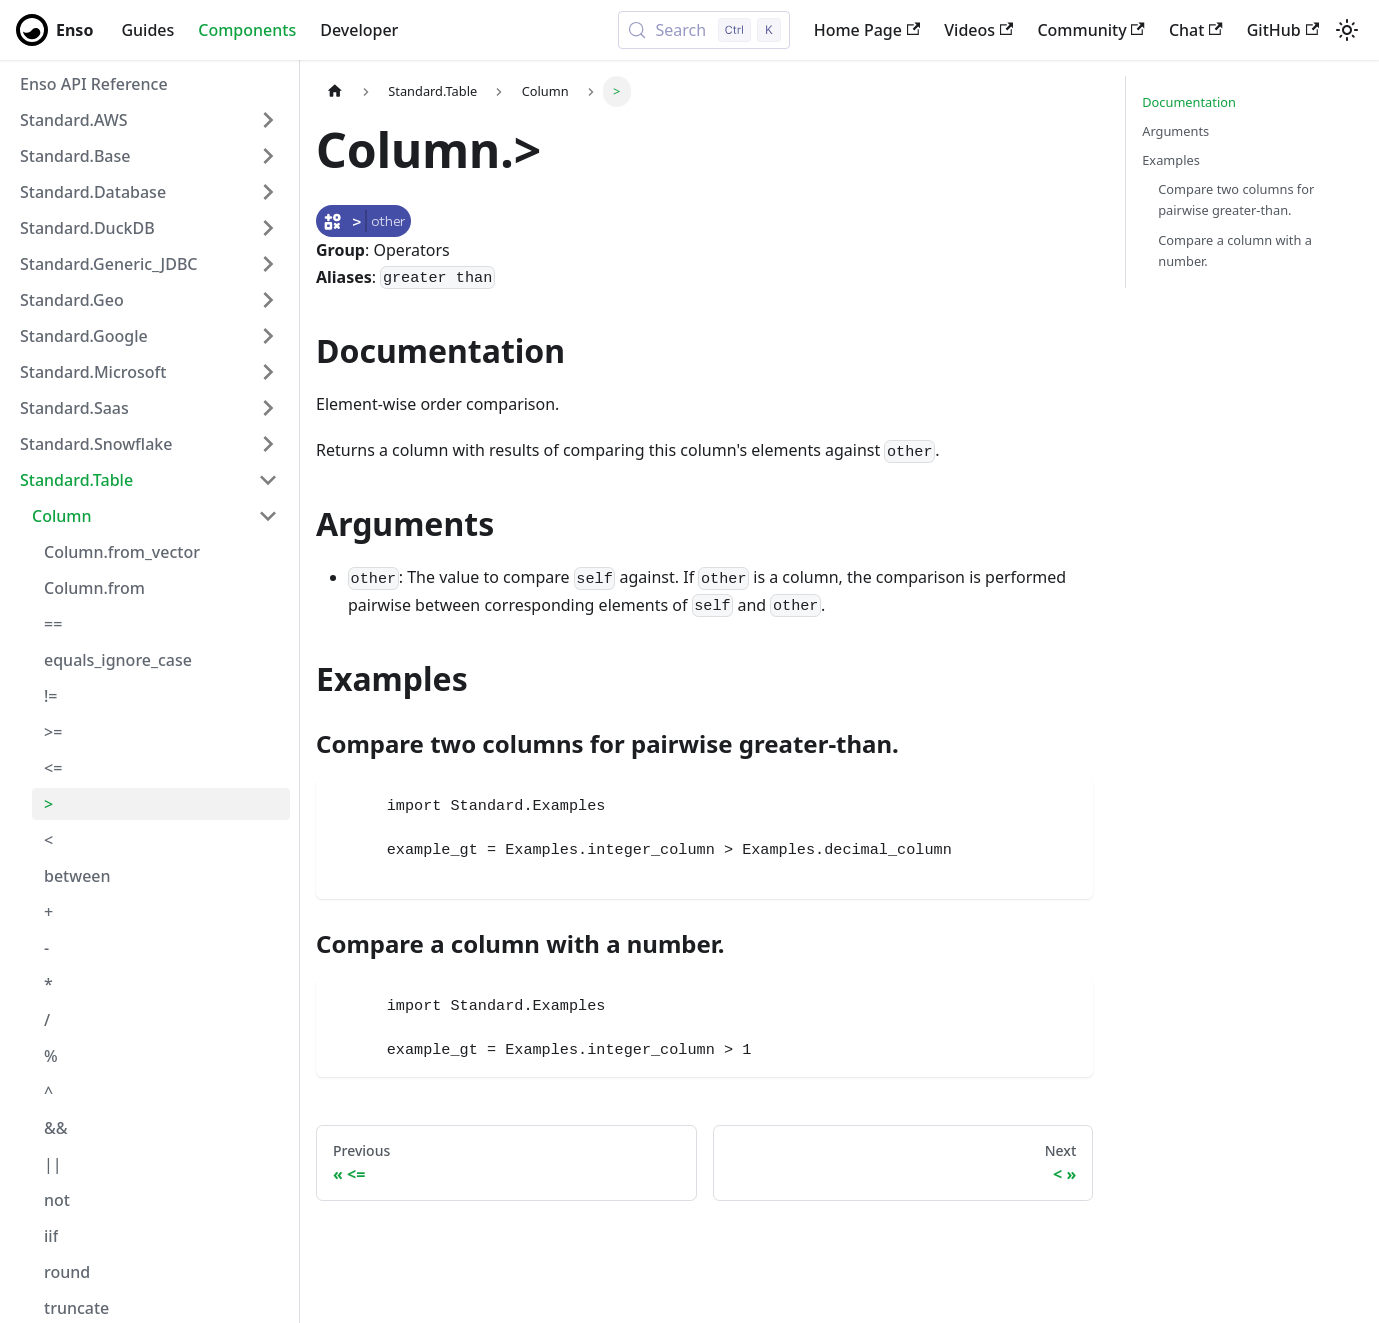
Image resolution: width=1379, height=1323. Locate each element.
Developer (359, 30)
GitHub (1283, 30)
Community (1091, 30)
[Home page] (335, 91)
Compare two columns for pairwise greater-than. (1236, 199)
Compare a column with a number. (1235, 250)
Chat (1196, 30)
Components (247, 30)
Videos (978, 30)
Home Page (867, 30)
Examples (1171, 160)
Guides (147, 30)
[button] (149, 120)
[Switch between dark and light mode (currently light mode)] (1347, 30)
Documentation (1189, 102)
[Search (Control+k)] (703, 30)
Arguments (1175, 131)
